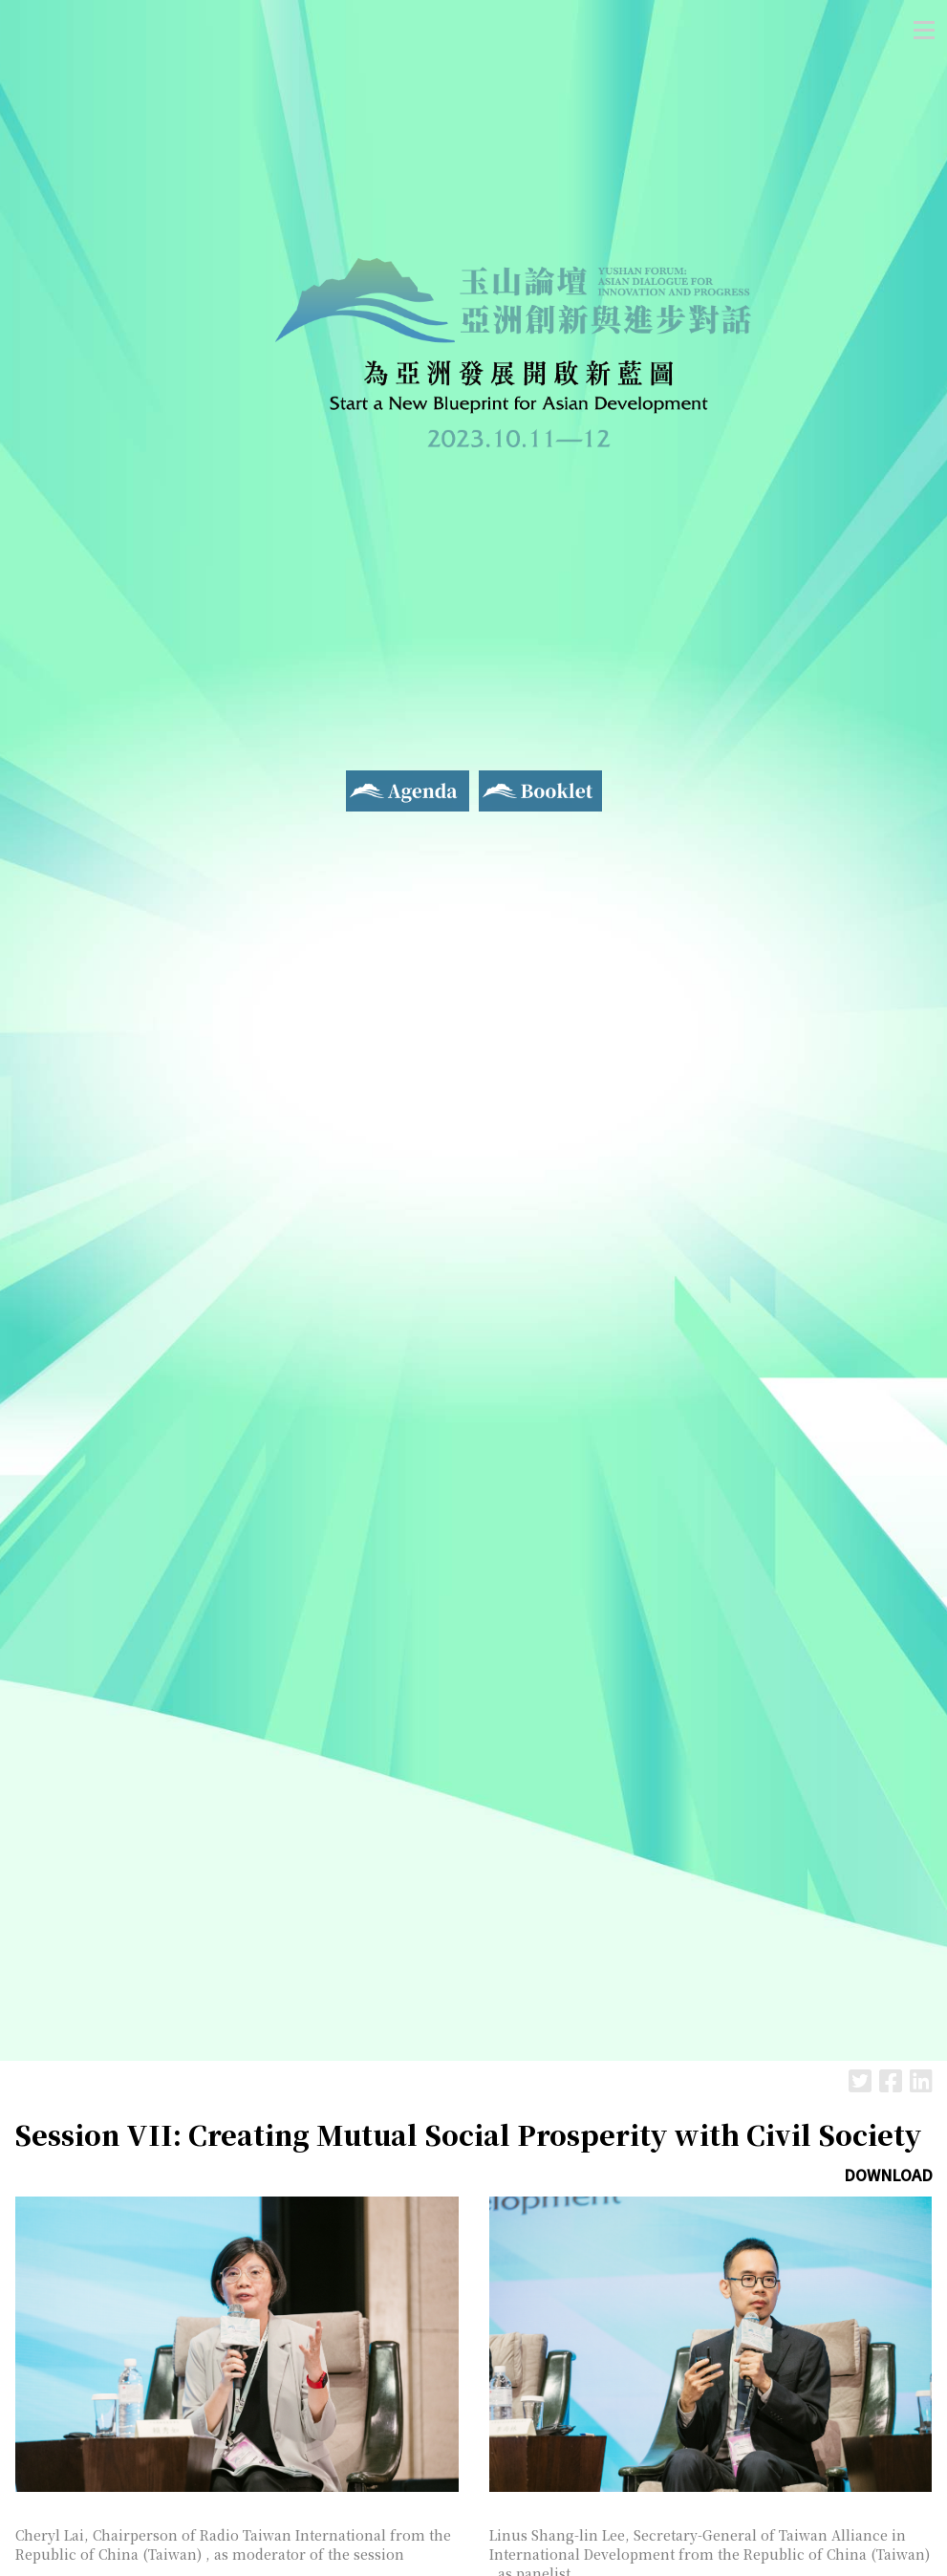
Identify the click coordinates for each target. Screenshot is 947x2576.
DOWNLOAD (888, 2174)
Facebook (890, 2080)
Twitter (860, 2080)
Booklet (508, 781)
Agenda (372, 781)
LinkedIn (921, 2080)
